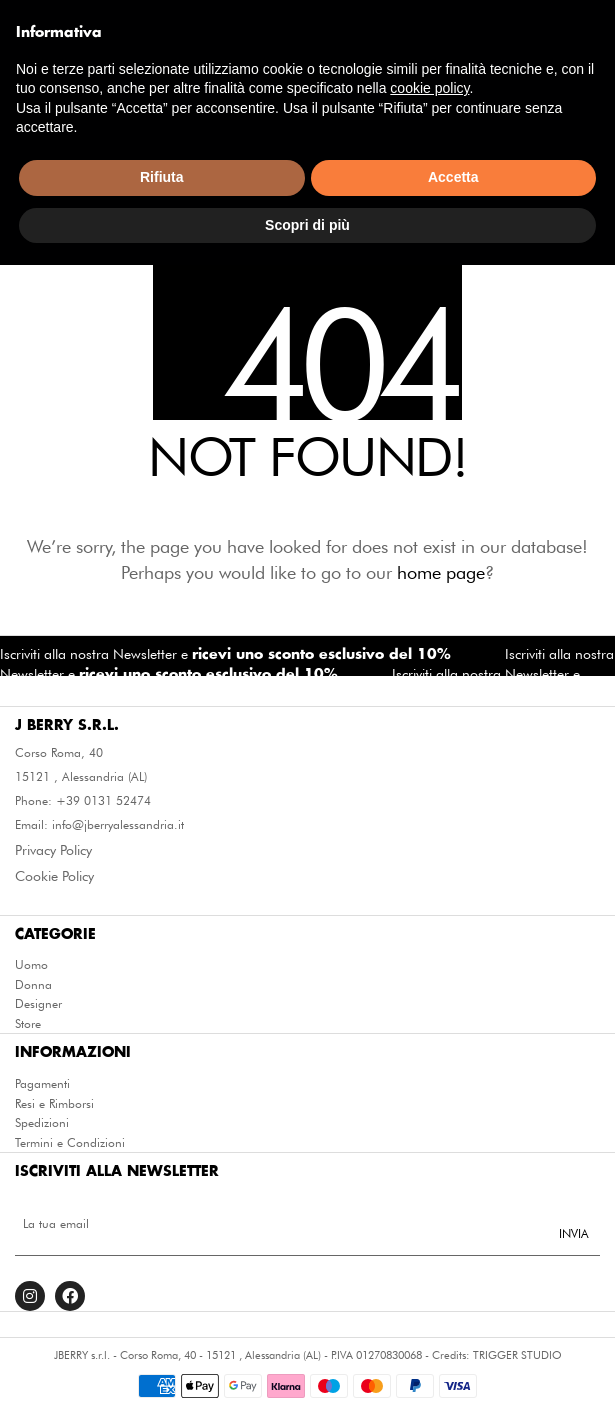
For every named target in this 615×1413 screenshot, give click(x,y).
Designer (38, 1004)
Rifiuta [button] (162, 1325)
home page (441, 572)
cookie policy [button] (429, 1236)
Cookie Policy (54, 876)
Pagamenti (42, 1084)
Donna (33, 985)
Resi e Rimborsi (54, 1104)
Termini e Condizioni (70, 1143)
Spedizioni (42, 1123)
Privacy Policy (53, 850)
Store (28, 1024)
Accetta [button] (453, 1325)
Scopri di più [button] (307, 1372)
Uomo (31, 965)
